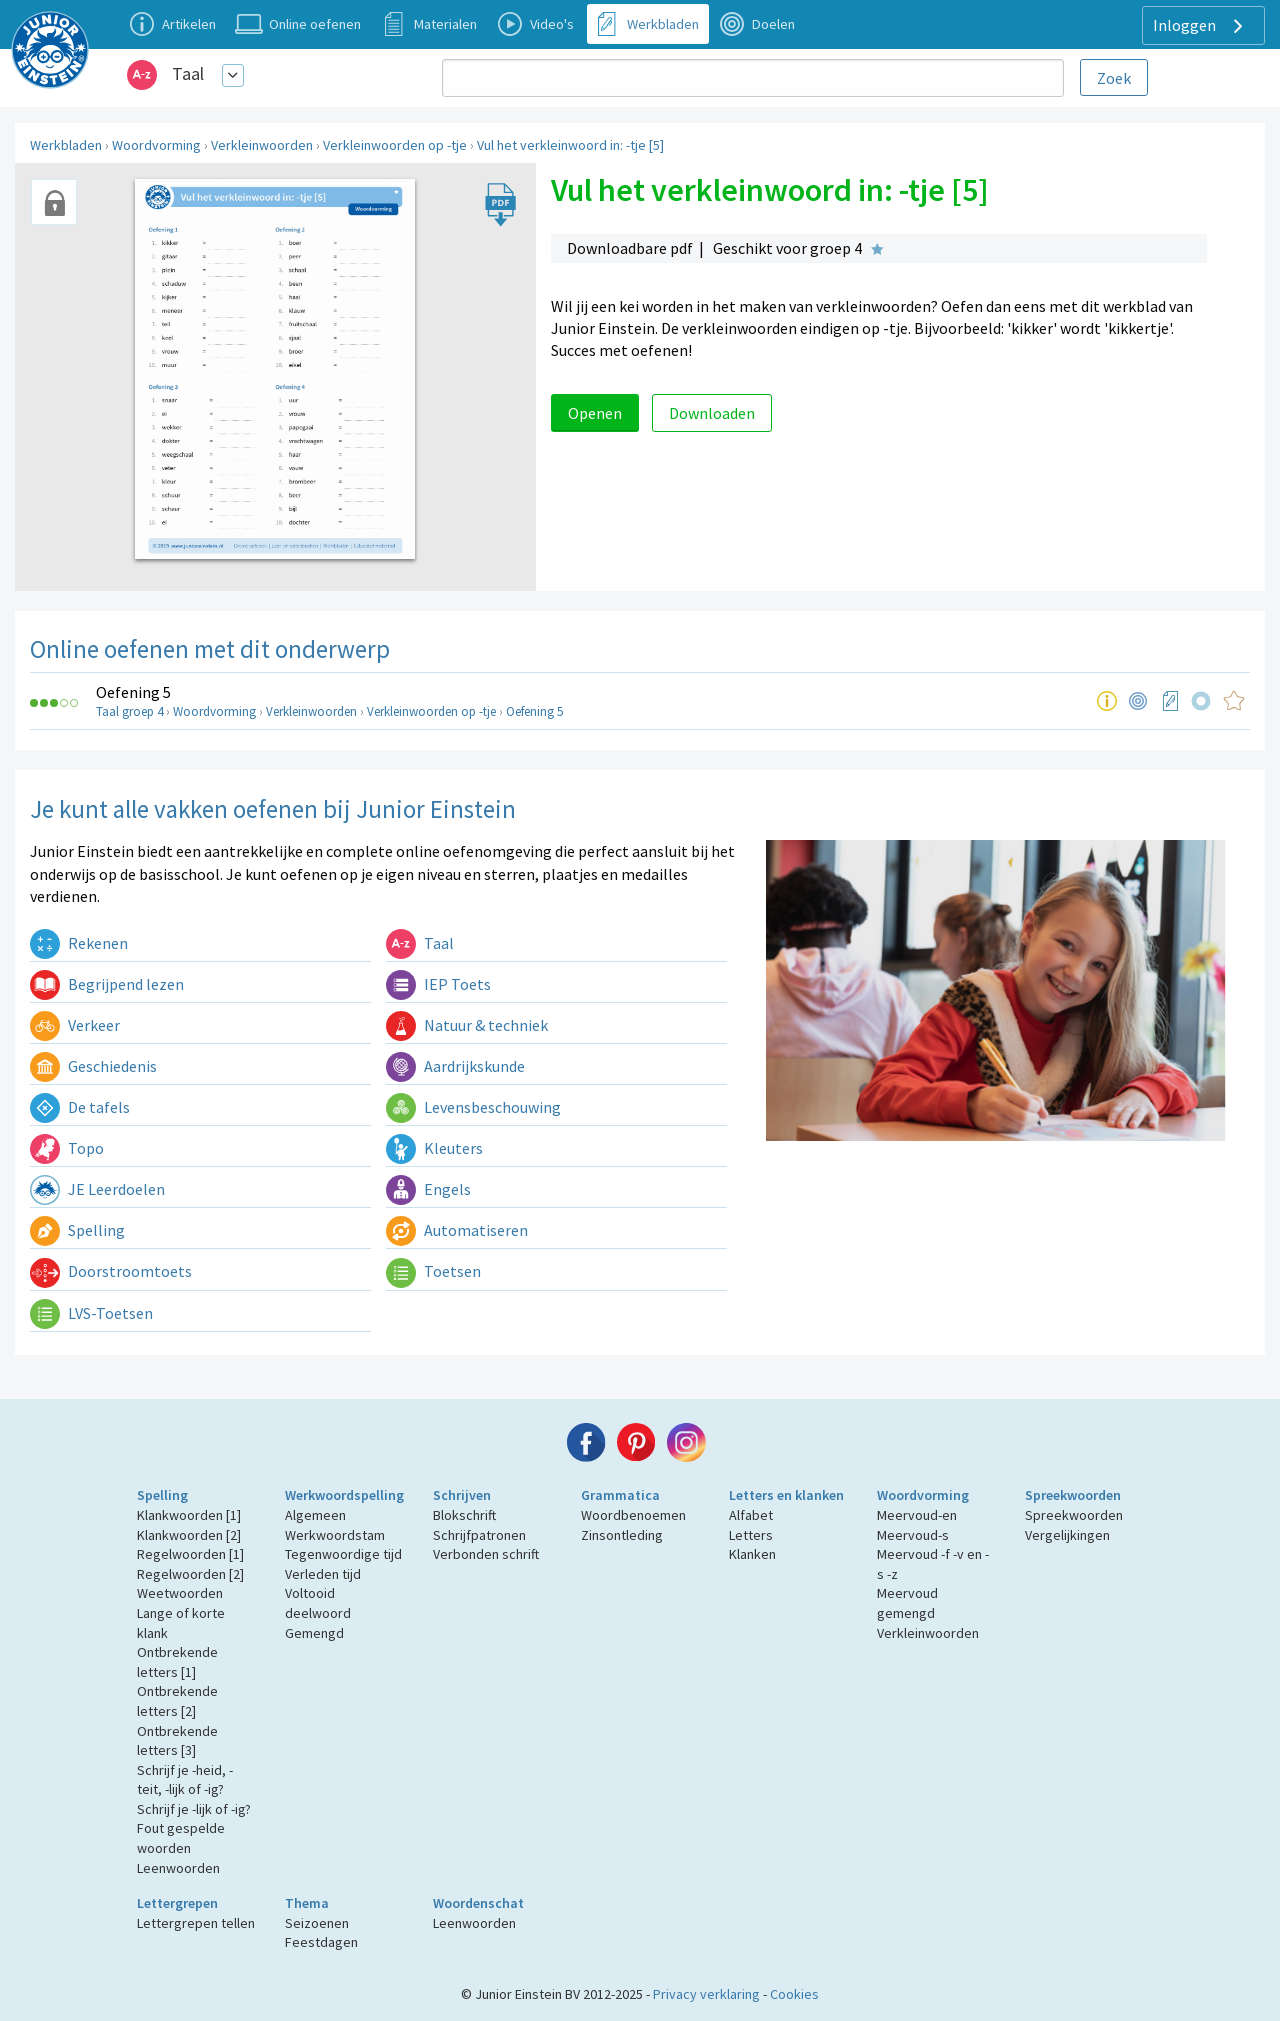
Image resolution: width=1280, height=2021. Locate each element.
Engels (428, 1189)
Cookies (794, 1994)
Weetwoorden (180, 1593)
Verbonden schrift (486, 1554)
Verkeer (75, 1025)
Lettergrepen (177, 1903)
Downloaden (712, 413)
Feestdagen (321, 1942)
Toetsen (433, 1271)
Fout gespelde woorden (181, 1838)
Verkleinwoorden (262, 145)
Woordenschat (478, 1903)
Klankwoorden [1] (189, 1515)
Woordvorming (156, 145)
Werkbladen (66, 145)
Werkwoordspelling (344, 1495)
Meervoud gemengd (907, 1603)
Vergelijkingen (1067, 1535)
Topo (67, 1148)
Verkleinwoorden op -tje (395, 145)
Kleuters (434, 1148)
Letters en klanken (786, 1495)
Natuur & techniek (467, 1025)
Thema (307, 1903)
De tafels (80, 1107)
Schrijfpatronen (479, 1535)
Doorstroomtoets (111, 1271)
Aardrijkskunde (455, 1066)
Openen (595, 413)
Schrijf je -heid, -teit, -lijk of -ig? (185, 1780)
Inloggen (1200, 26)
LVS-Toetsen (91, 1313)
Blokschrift (464, 1515)
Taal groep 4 (129, 711)
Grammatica (620, 1495)
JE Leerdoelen (97, 1189)
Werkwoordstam (335, 1535)
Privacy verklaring (706, 1994)
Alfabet (751, 1515)
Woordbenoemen (633, 1515)
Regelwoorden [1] (190, 1554)
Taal (188, 73)
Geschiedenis (93, 1066)
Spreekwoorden (1073, 1495)
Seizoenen (317, 1923)
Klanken (752, 1554)
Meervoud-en (917, 1515)
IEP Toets (438, 984)
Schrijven (462, 1495)
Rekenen (79, 943)
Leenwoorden (178, 1868)
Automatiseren (457, 1230)
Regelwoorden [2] (190, 1574)
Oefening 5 (133, 692)
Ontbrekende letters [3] (177, 1741)
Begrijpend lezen (107, 984)
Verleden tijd (323, 1574)
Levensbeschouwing (473, 1107)
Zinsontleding (622, 1535)
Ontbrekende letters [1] (177, 1662)
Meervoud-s (913, 1535)
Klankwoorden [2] (189, 1535)
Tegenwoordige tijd (343, 1554)
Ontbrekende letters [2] (177, 1701)
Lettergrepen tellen (196, 1923)
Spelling (77, 1230)
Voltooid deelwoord (318, 1603)
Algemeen (315, 1515)
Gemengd (314, 1633)
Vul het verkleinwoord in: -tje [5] (570, 145)
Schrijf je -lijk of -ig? (194, 1809)
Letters (751, 1535)
